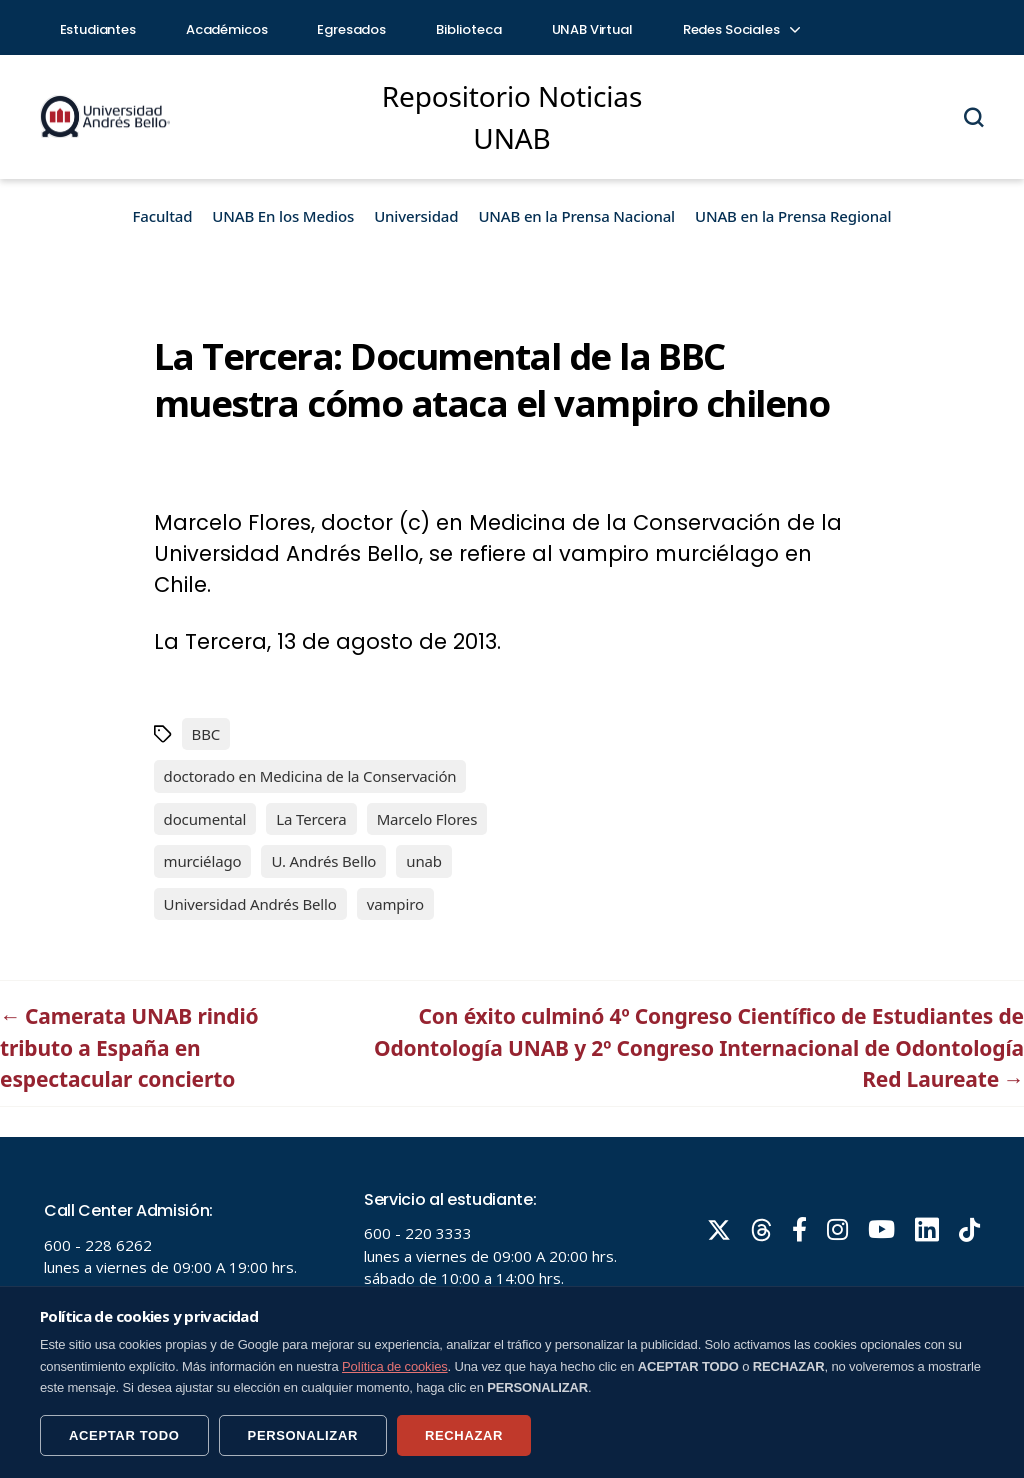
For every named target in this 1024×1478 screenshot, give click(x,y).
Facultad (163, 216)
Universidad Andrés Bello (250, 904)
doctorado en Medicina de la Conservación (310, 776)
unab (424, 861)
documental (205, 819)
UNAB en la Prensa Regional (793, 216)
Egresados (351, 29)
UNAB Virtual (592, 29)
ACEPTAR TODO (124, 1435)
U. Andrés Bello (323, 861)
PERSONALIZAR (303, 1435)
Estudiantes (98, 29)
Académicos (227, 29)
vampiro (395, 904)
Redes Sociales (741, 29)
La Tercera (311, 819)
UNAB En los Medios (283, 216)
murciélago (203, 861)
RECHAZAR (464, 1435)
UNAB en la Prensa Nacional (576, 216)
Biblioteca (469, 29)
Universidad (416, 216)
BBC (206, 734)
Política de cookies (395, 1366)
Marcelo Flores (427, 819)
